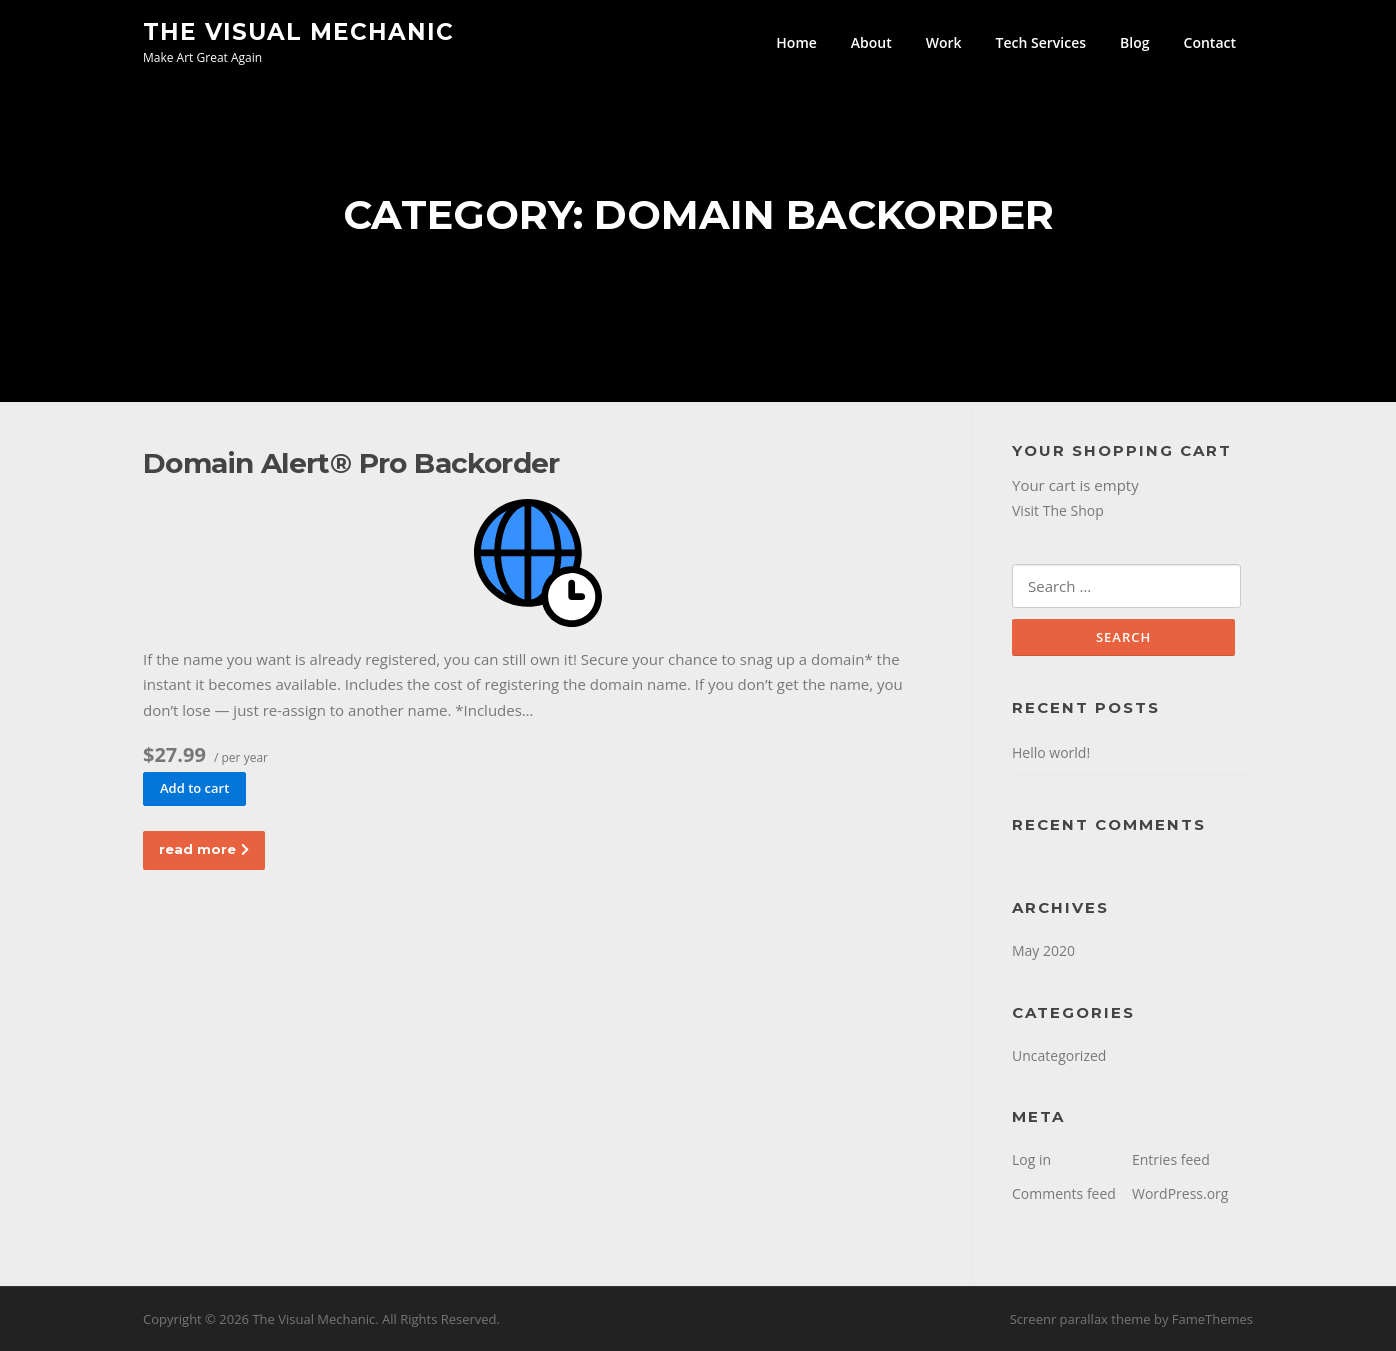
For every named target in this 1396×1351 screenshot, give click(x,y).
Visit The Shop (1058, 510)
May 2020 (1043, 950)
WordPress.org (1180, 1193)
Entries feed (1171, 1159)
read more (204, 849)
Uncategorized (1059, 1055)
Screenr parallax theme (1080, 1319)
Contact (1210, 42)
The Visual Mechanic (298, 31)
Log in (1031, 1159)
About (871, 42)
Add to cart (194, 788)
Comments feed (1064, 1193)
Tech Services (1041, 42)
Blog (1134, 42)
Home (796, 42)
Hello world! (1051, 752)
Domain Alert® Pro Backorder (351, 463)
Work (944, 42)
